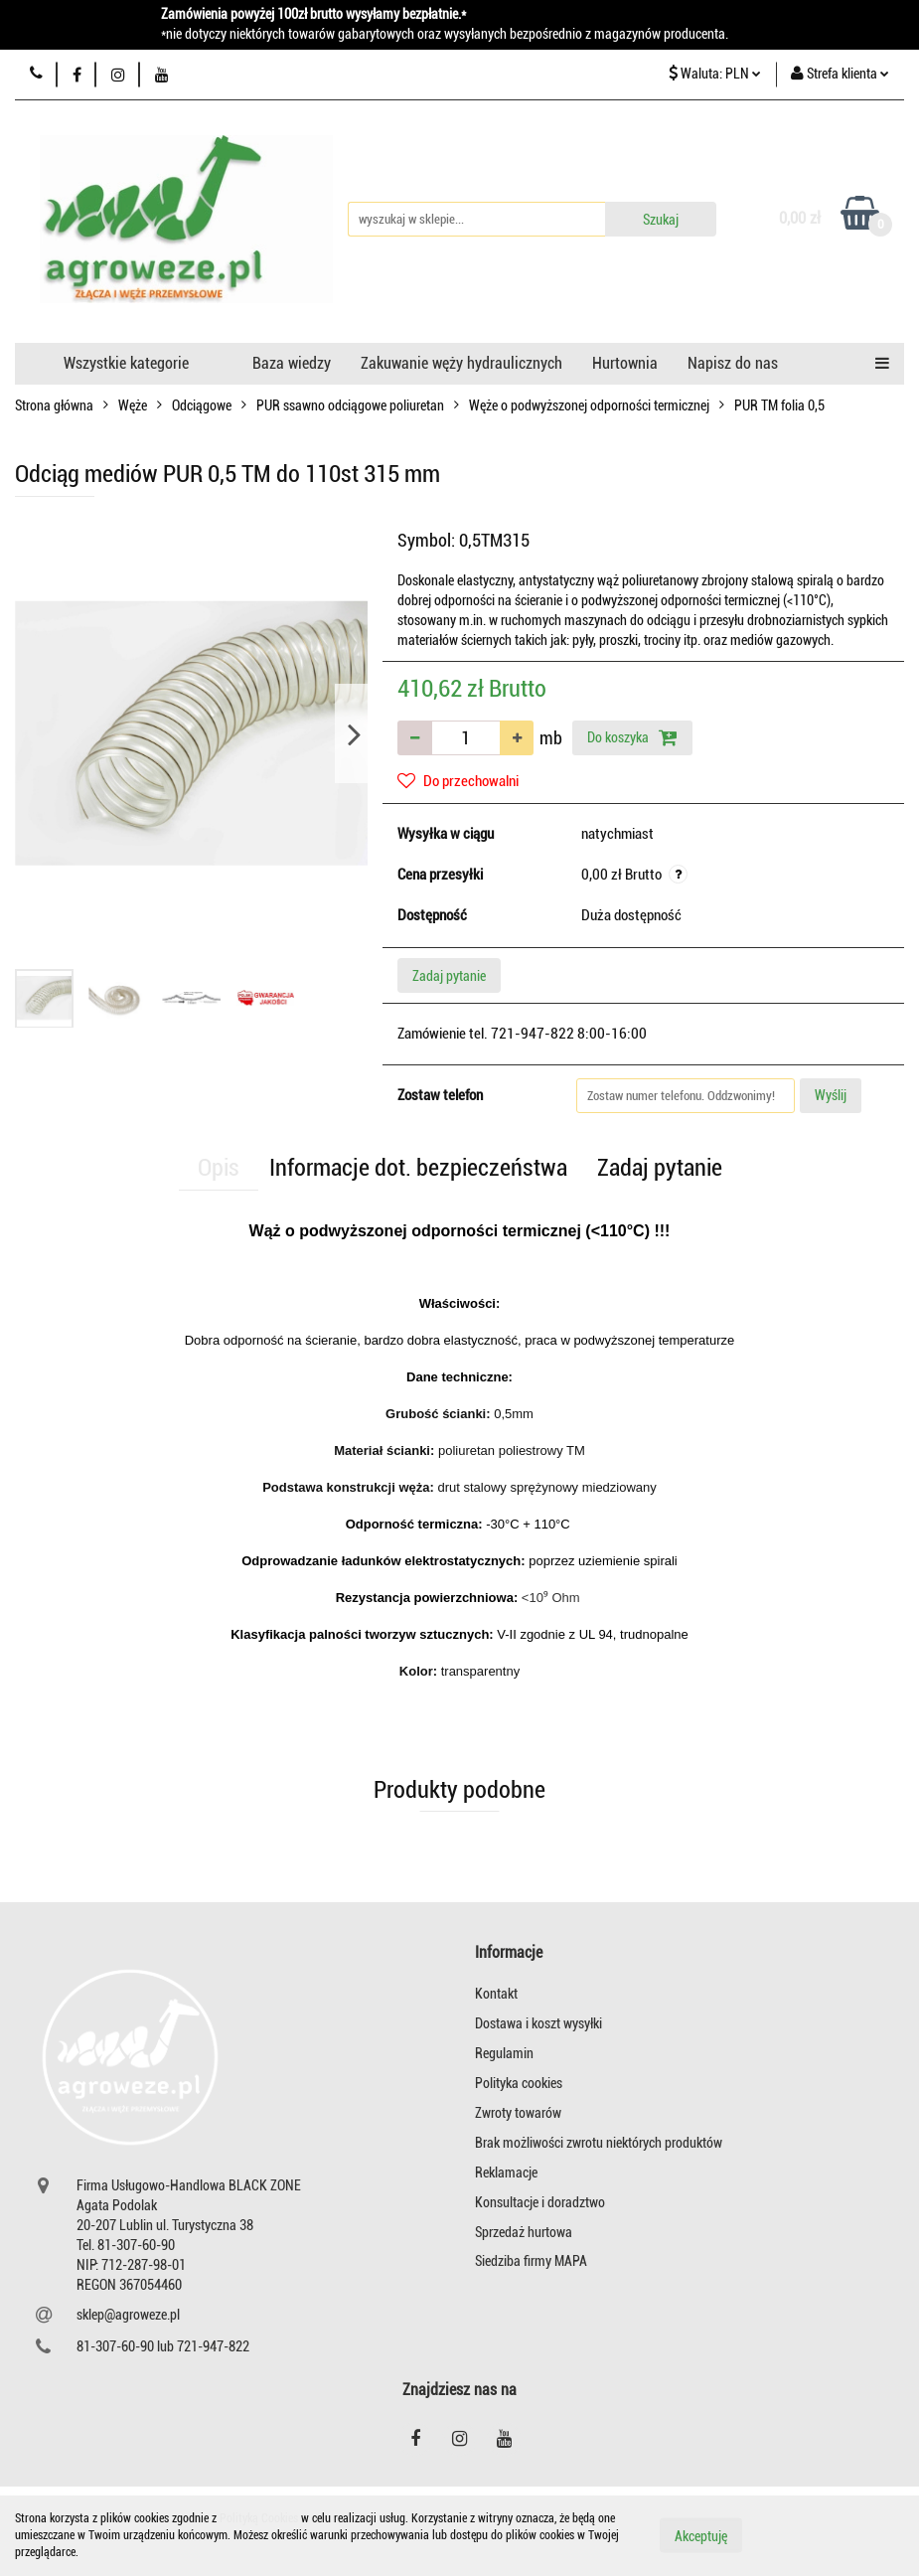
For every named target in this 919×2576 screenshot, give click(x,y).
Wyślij (830, 1095)
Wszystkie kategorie (126, 363)
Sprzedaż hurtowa (523, 2232)
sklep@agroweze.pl (128, 2315)
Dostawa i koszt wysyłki (538, 2023)
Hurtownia (625, 363)
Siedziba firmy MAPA (531, 2261)
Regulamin (504, 2053)
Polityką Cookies (259, 2518)
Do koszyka (632, 737)
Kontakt (496, 1994)
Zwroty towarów (518, 2113)
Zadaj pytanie (449, 976)
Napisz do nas (733, 363)
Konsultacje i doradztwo (540, 2202)
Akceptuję (701, 2536)
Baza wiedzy (291, 363)
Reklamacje (506, 2172)
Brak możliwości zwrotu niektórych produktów (598, 2143)
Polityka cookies (518, 2083)
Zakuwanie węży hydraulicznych (461, 363)
